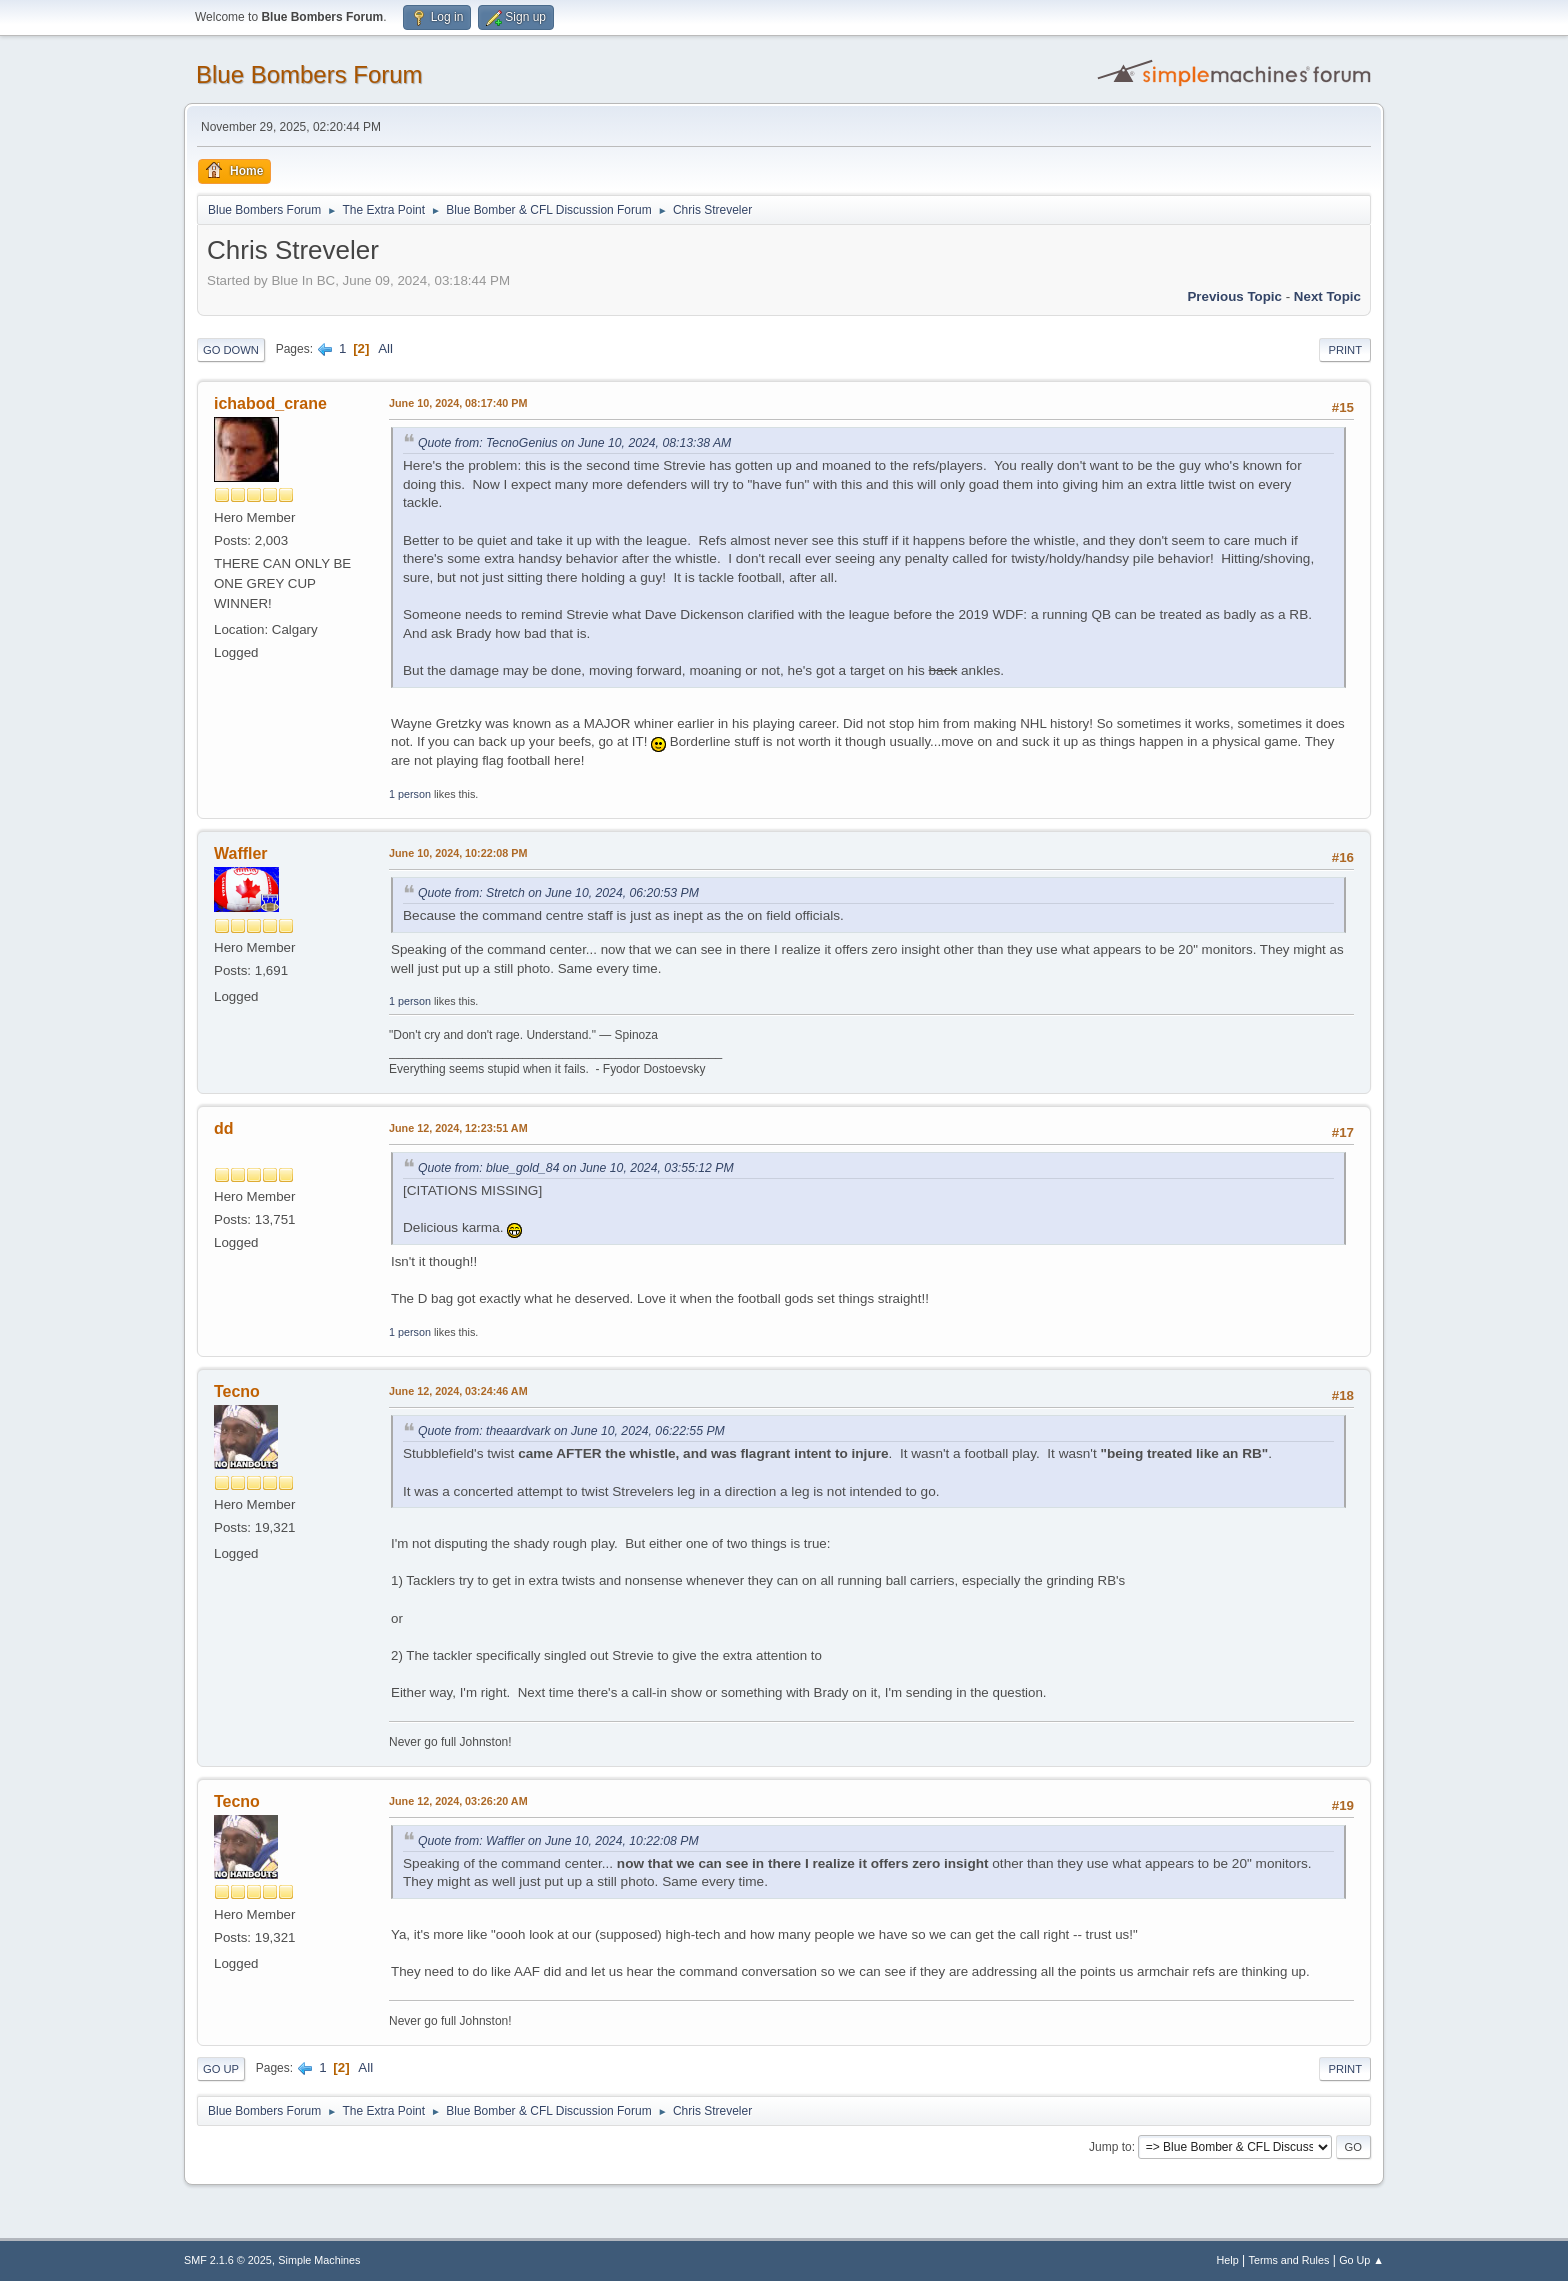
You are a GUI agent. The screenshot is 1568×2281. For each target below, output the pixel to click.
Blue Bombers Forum (309, 74)
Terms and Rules (1289, 2260)
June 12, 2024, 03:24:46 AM (458, 1391)
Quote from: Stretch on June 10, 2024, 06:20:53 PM (558, 893)
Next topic (1327, 296)
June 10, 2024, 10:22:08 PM (458, 853)
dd (224, 1128)
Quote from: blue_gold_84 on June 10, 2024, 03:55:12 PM (576, 1168)
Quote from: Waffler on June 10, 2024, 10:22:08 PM (558, 1841)
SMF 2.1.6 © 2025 (228, 2260)
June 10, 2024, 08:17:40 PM (458, 403)
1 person (410, 794)
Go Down (231, 350)
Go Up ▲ (1361, 2260)
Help (1228, 2260)
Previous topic (1234, 296)
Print (1345, 350)
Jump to (1110, 2147)
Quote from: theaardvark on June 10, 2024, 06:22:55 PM (571, 1431)
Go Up (221, 2069)
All (385, 348)
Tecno (237, 1391)
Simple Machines (319, 2260)
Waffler (241, 853)
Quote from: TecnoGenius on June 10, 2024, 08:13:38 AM (574, 443)
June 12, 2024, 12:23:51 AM (458, 1128)
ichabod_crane (270, 403)
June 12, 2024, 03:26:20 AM (458, 1801)
